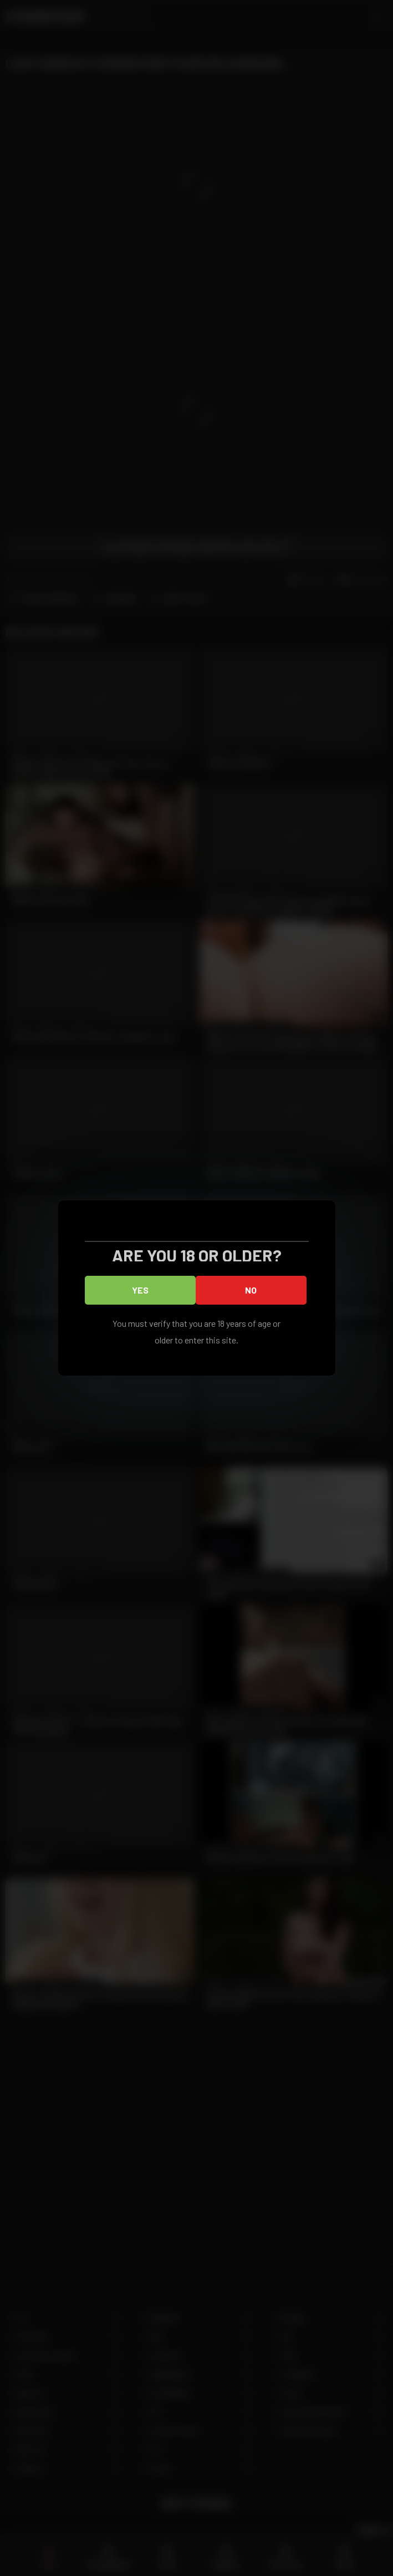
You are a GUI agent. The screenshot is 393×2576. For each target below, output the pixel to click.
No (251, 1290)
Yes (140, 1290)
